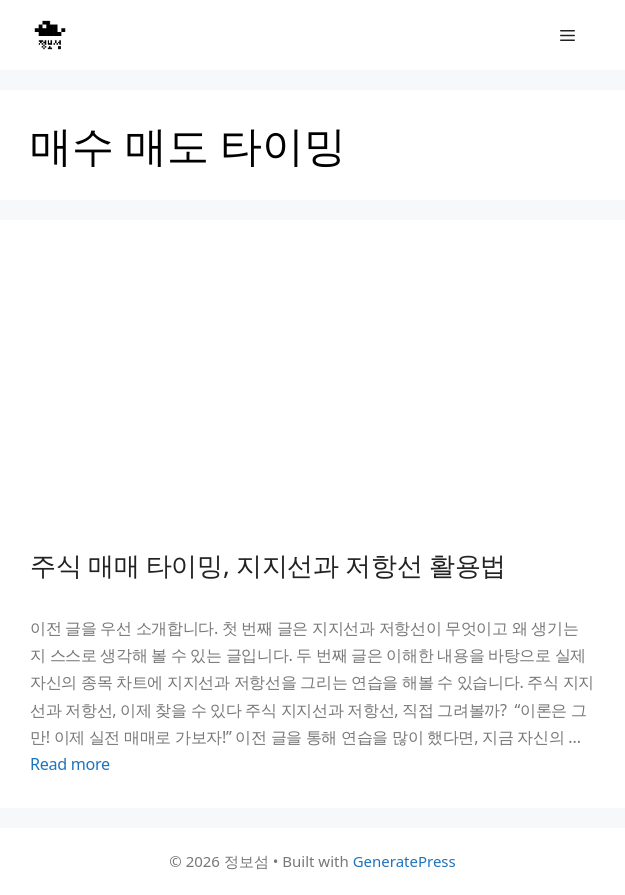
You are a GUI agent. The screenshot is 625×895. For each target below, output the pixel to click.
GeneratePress (404, 861)
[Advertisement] (312, 400)
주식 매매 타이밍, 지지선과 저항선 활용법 (268, 565)
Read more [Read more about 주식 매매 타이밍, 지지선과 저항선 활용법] (70, 764)
